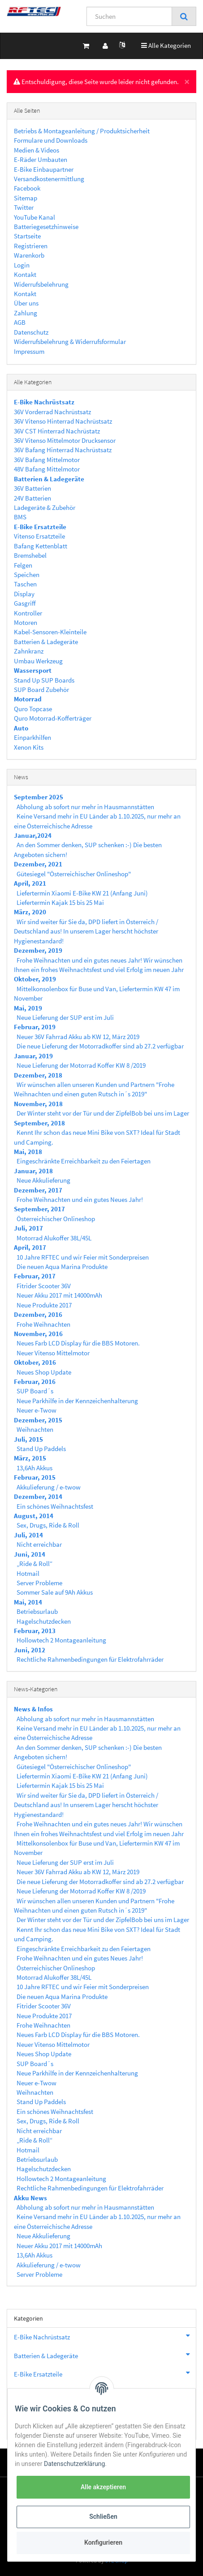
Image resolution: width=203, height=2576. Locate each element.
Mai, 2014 (28, 1602)
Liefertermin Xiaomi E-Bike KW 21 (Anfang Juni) (82, 893)
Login (22, 265)
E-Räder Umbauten (40, 159)
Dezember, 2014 (38, 1496)
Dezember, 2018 (38, 1075)
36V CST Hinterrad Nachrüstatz (57, 431)
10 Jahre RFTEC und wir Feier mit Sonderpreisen (83, 1257)
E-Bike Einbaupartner (43, 169)
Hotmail (28, 1573)
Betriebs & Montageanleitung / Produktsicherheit (82, 131)
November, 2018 (38, 1103)
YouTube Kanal (34, 217)
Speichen (26, 574)
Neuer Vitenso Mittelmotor (53, 1353)
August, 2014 (33, 1515)
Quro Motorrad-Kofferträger (52, 718)
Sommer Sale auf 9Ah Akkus (55, 1592)
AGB (20, 322)
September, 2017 (39, 1209)
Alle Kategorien (166, 45)
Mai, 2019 (28, 1008)
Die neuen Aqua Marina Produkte (62, 1266)
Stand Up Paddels (41, 1448)
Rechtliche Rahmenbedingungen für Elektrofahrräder (90, 1659)
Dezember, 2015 (38, 1420)
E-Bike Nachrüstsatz (105, 2336)
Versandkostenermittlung (49, 178)
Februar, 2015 (35, 1477)
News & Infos (33, 1709)
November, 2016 (38, 1333)
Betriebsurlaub (37, 1611)
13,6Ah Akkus (34, 1468)
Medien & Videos (36, 150)
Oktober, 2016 (35, 1362)
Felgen (23, 565)
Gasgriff (25, 603)
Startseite (27, 236)
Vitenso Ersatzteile (39, 536)
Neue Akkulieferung (43, 1180)
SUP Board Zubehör (41, 689)
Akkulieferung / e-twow (49, 1487)
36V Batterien (32, 488)
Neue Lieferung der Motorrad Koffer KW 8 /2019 (81, 1065)
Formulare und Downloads (50, 140)
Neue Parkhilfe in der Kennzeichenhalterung (77, 1400)
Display (24, 594)
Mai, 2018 (28, 1151)
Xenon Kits (28, 747)
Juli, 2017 (28, 1228)
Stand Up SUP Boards (44, 680)
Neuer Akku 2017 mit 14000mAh (59, 1295)
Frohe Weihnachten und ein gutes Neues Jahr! (80, 1199)
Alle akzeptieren (103, 2487)
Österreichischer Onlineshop (56, 1218)
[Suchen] (129, 16)
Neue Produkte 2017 (44, 1305)
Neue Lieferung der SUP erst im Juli (65, 1017)
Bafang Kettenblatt (40, 546)
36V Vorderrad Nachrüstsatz (52, 411)
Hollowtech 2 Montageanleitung (61, 1640)
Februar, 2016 (35, 1381)
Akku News (30, 2198)
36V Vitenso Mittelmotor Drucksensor (65, 440)
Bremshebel (30, 555)
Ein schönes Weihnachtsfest (55, 1506)
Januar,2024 (33, 835)
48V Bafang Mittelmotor (47, 469)
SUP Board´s (35, 1391)
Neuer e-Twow (36, 1410)
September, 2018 (39, 1123)
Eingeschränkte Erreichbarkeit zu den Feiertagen (84, 1161)
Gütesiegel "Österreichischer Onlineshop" (74, 874)
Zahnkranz (28, 651)
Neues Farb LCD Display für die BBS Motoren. (78, 1343)
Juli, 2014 (28, 1535)
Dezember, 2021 (38, 864)
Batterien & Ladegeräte (46, 641)
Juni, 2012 (29, 1650)
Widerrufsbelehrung (41, 284)
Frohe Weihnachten (43, 1324)
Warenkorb (29, 255)
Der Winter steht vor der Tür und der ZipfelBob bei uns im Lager (103, 1113)
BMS (20, 517)
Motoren (25, 622)
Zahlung (25, 313)
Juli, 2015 (28, 1439)
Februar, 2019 (35, 1027)
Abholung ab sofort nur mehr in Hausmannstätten (85, 806)
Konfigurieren (103, 2542)
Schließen (103, 2516)
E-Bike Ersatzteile (105, 2373)
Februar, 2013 (35, 1630)
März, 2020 (30, 912)
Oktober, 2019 (35, 979)
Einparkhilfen (32, 737)
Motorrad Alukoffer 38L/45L (54, 1238)
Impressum (29, 351)
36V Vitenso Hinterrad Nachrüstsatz (63, 421)
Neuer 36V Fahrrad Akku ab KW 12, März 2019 (78, 1036)
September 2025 (38, 797)
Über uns (26, 303)
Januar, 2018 (33, 1171)
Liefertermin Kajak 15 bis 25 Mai (60, 902)
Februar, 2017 (35, 1276)
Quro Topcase (33, 708)
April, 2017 (30, 1247)
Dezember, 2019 (38, 950)
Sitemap (25, 198)
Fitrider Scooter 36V (44, 1286)
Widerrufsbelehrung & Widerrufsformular (70, 341)
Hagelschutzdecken (44, 1621)
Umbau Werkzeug (38, 661)
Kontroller (28, 613)
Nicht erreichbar (39, 1544)
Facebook (27, 188)
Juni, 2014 (29, 1554)
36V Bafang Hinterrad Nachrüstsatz (63, 450)
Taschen (25, 584)
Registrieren (31, 246)
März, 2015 (30, 1458)
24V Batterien (32, 498)
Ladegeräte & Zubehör (44, 507)
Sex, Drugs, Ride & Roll (48, 1525)
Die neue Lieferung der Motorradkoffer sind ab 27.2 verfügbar (100, 1046)
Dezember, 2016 (38, 1314)
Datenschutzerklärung (74, 2463)
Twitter (24, 207)
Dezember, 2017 (38, 1190)
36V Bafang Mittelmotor (47, 459)
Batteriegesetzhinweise (46, 226)
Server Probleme (39, 1583)
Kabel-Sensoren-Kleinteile (50, 632)
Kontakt (25, 274)
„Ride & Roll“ (34, 1563)
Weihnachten (35, 1429)
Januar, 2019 (33, 1056)
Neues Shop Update (44, 1372)
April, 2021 (30, 883)
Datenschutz (31, 332)
